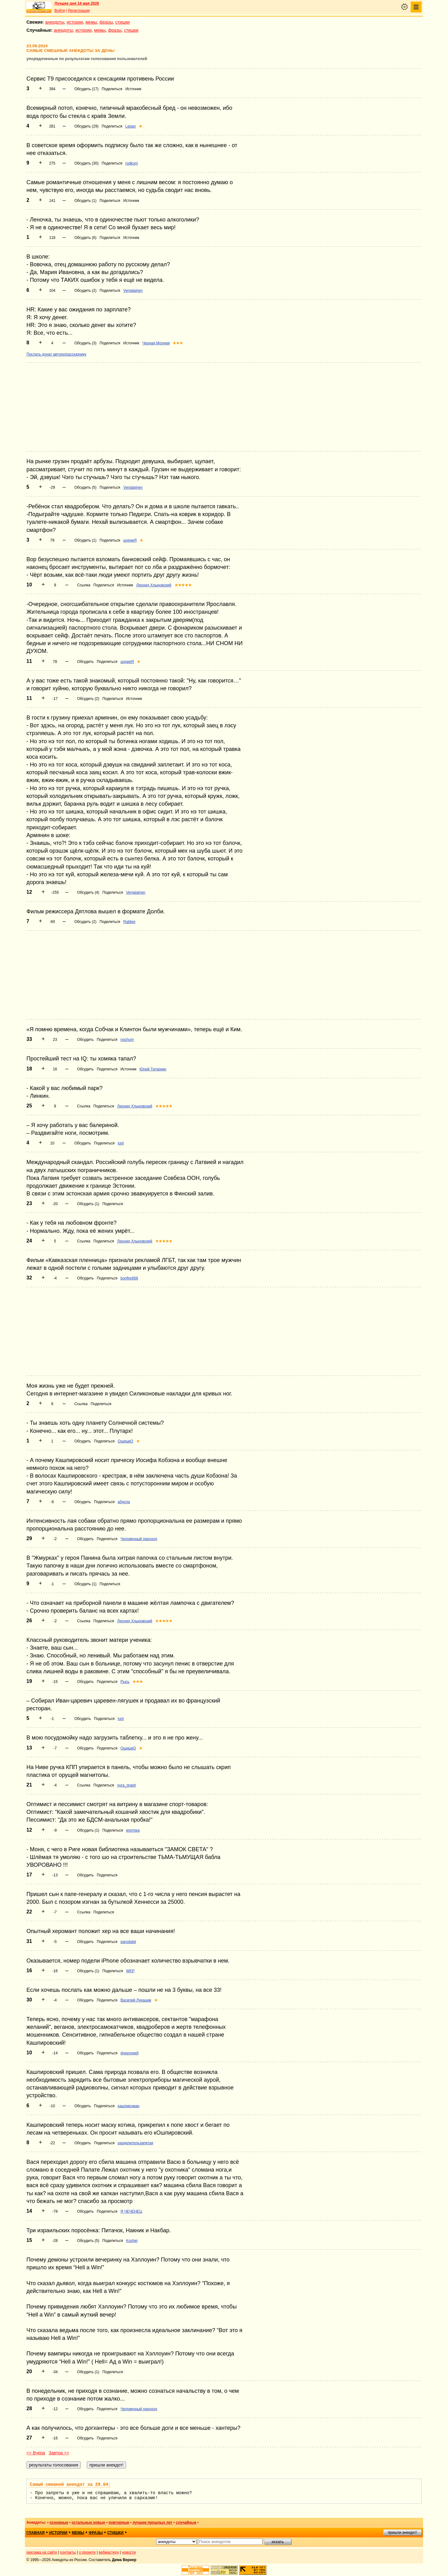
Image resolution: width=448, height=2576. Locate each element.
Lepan (130, 126)
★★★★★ (183, 585)
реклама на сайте (41, 2552)
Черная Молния (156, 343)
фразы (106, 22)
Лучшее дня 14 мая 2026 (76, 3)
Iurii (121, 1143)
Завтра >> (59, 2452)
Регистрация (79, 10)
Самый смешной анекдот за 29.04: (70, 2484)
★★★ (178, 343)
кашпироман (128, 2106)
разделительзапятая (135, 2143)
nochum (127, 1039)
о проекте (87, 2552)
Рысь (124, 1681)
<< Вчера (35, 2452)
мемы (91, 22)
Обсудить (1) (85, 200)
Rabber (129, 922)
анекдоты (54, 22)
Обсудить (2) (85, 290)
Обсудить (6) (85, 237)
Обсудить (85, 661)
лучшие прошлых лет (152, 2522)
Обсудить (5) (85, 487)
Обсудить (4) (88, 892)
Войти (59, 10)
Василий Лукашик (135, 2000)
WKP (130, 1971)
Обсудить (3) (85, 343)
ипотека (133, 1830)
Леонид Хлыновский (153, 585)
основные (58, 2522)
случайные (186, 2522)
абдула (124, 1502)
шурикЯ (130, 540)
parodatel (128, 1942)
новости (129, 2552)
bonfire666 (129, 1278)
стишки (122, 22)
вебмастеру (109, 2552)
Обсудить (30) (86, 163)
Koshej (132, 2240)
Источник (133, 89)
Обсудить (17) (86, 89)
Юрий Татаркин (152, 1069)
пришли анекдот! (402, 2532)
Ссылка (83, 585)
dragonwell (129, 2053)
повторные (119, 2522)
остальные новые (88, 2522)
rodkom (131, 163)
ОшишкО (125, 1441)
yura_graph (126, 1785)
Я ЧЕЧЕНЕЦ (131, 2211)
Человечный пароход (138, 1539)
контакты (68, 2552)
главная (35, 2533)
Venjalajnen (132, 290)
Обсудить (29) (86, 126)
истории (75, 22)
